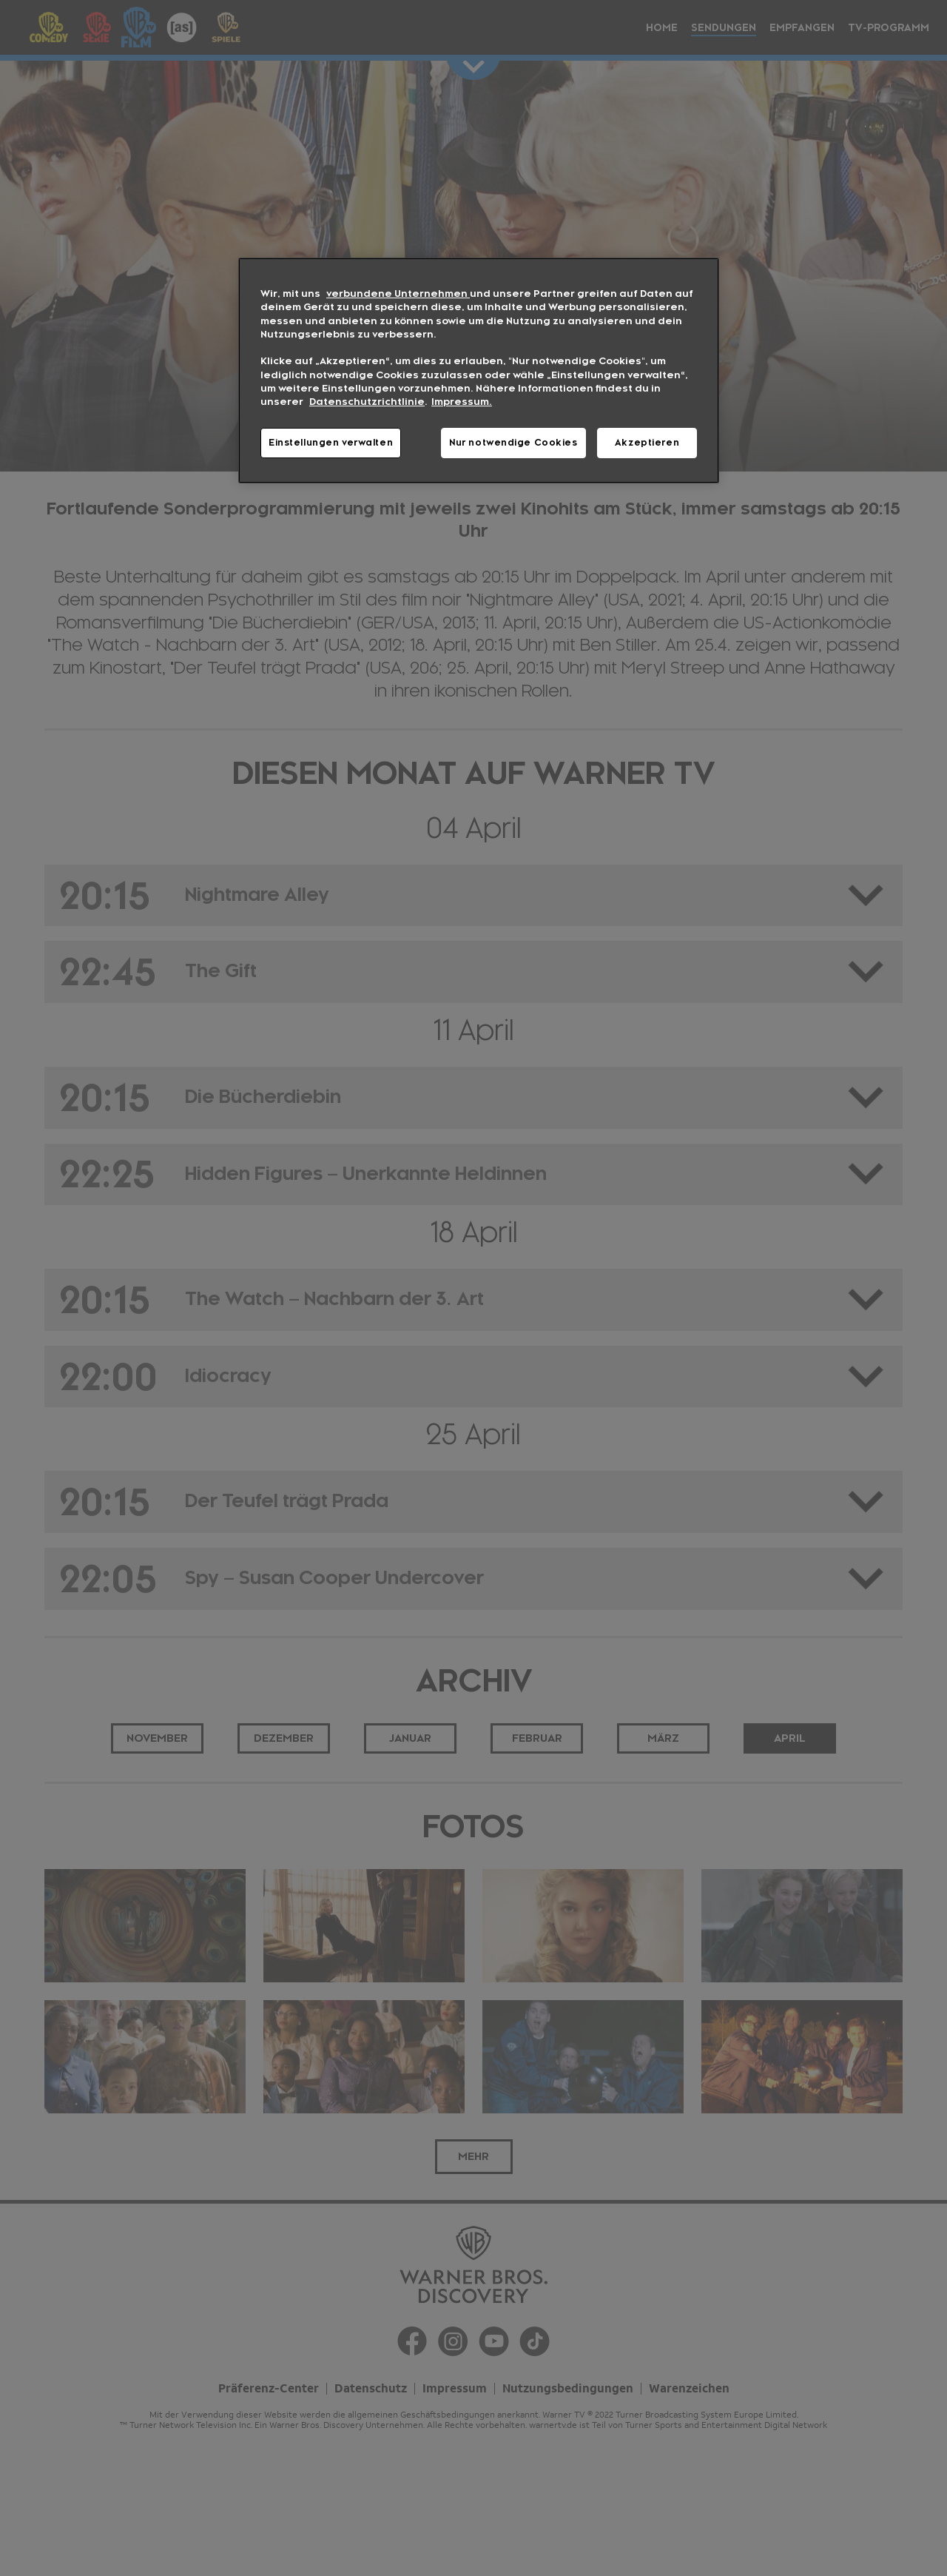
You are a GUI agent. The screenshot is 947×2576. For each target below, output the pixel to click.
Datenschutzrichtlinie (367, 402)
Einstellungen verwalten (331, 442)
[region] (478, 370)
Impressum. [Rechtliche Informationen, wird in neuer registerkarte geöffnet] (461, 402)
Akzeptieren (647, 442)
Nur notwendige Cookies (513, 442)
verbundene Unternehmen (398, 294)
